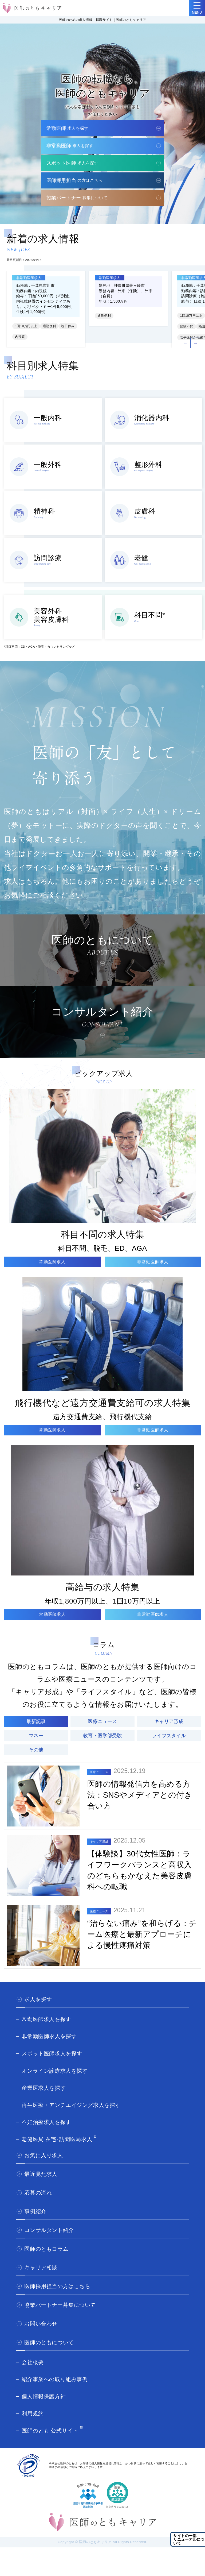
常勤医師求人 (52, 1262)
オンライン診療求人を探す (55, 2071)
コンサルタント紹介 (49, 2230)
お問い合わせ (40, 2324)
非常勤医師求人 (152, 1262)
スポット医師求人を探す (52, 2053)
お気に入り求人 (43, 2155)
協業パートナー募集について (60, 2305)
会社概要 (33, 2362)
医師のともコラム (46, 2249)
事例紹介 (35, 2211)
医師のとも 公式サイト (50, 2431)
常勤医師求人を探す (46, 2019)
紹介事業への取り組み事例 (55, 2379)
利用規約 (33, 2413)
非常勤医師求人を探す (49, 2036)
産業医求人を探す (44, 2088)
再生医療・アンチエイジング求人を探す (71, 2105)
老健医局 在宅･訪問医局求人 (57, 2139)
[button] (195, 343)
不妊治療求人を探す (46, 2122)
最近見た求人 (40, 2174)
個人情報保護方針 (44, 2396)
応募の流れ (38, 2193)
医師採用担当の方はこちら (57, 2286)
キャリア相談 (40, 2267)
